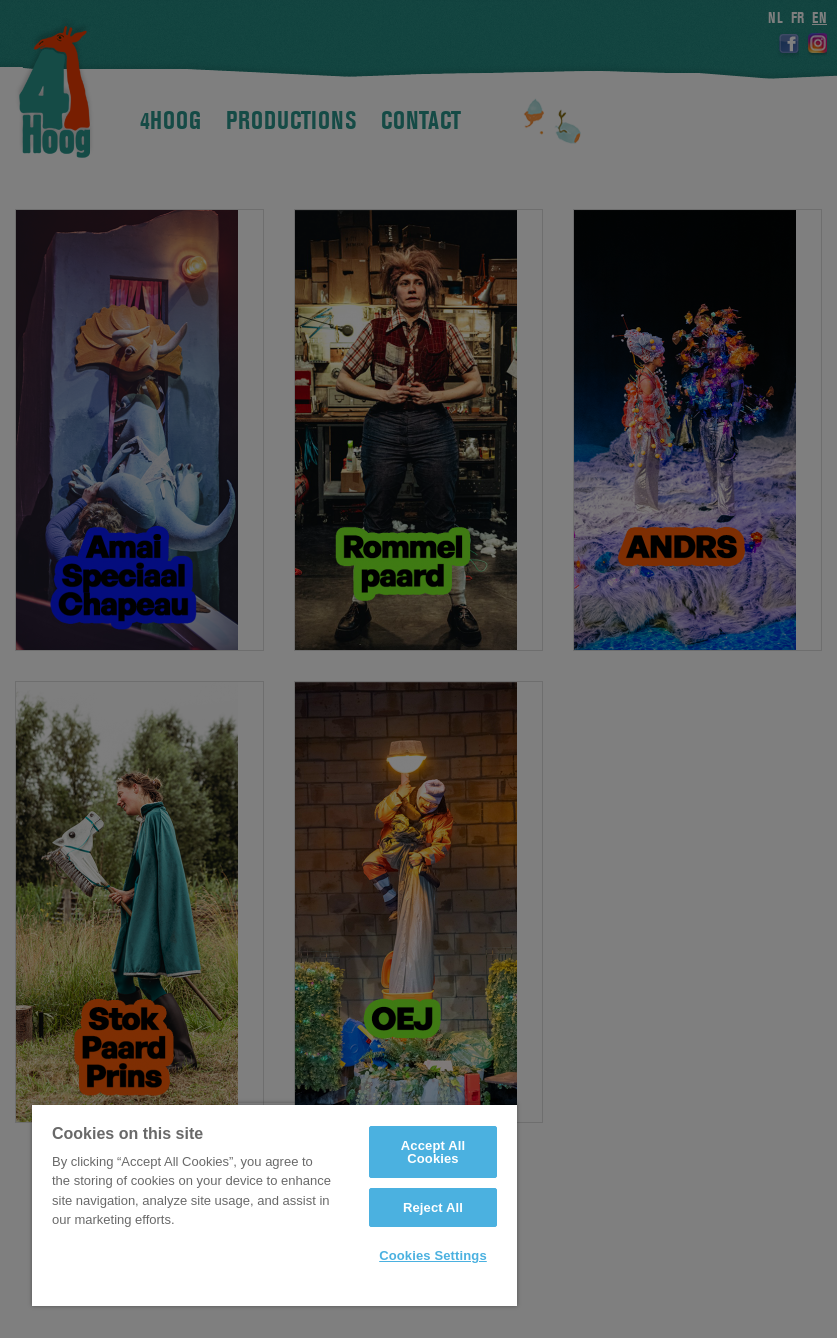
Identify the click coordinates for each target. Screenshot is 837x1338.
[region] (274, 1204)
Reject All (433, 1207)
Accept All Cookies (433, 1152)
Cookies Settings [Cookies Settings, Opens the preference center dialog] (433, 1255)
